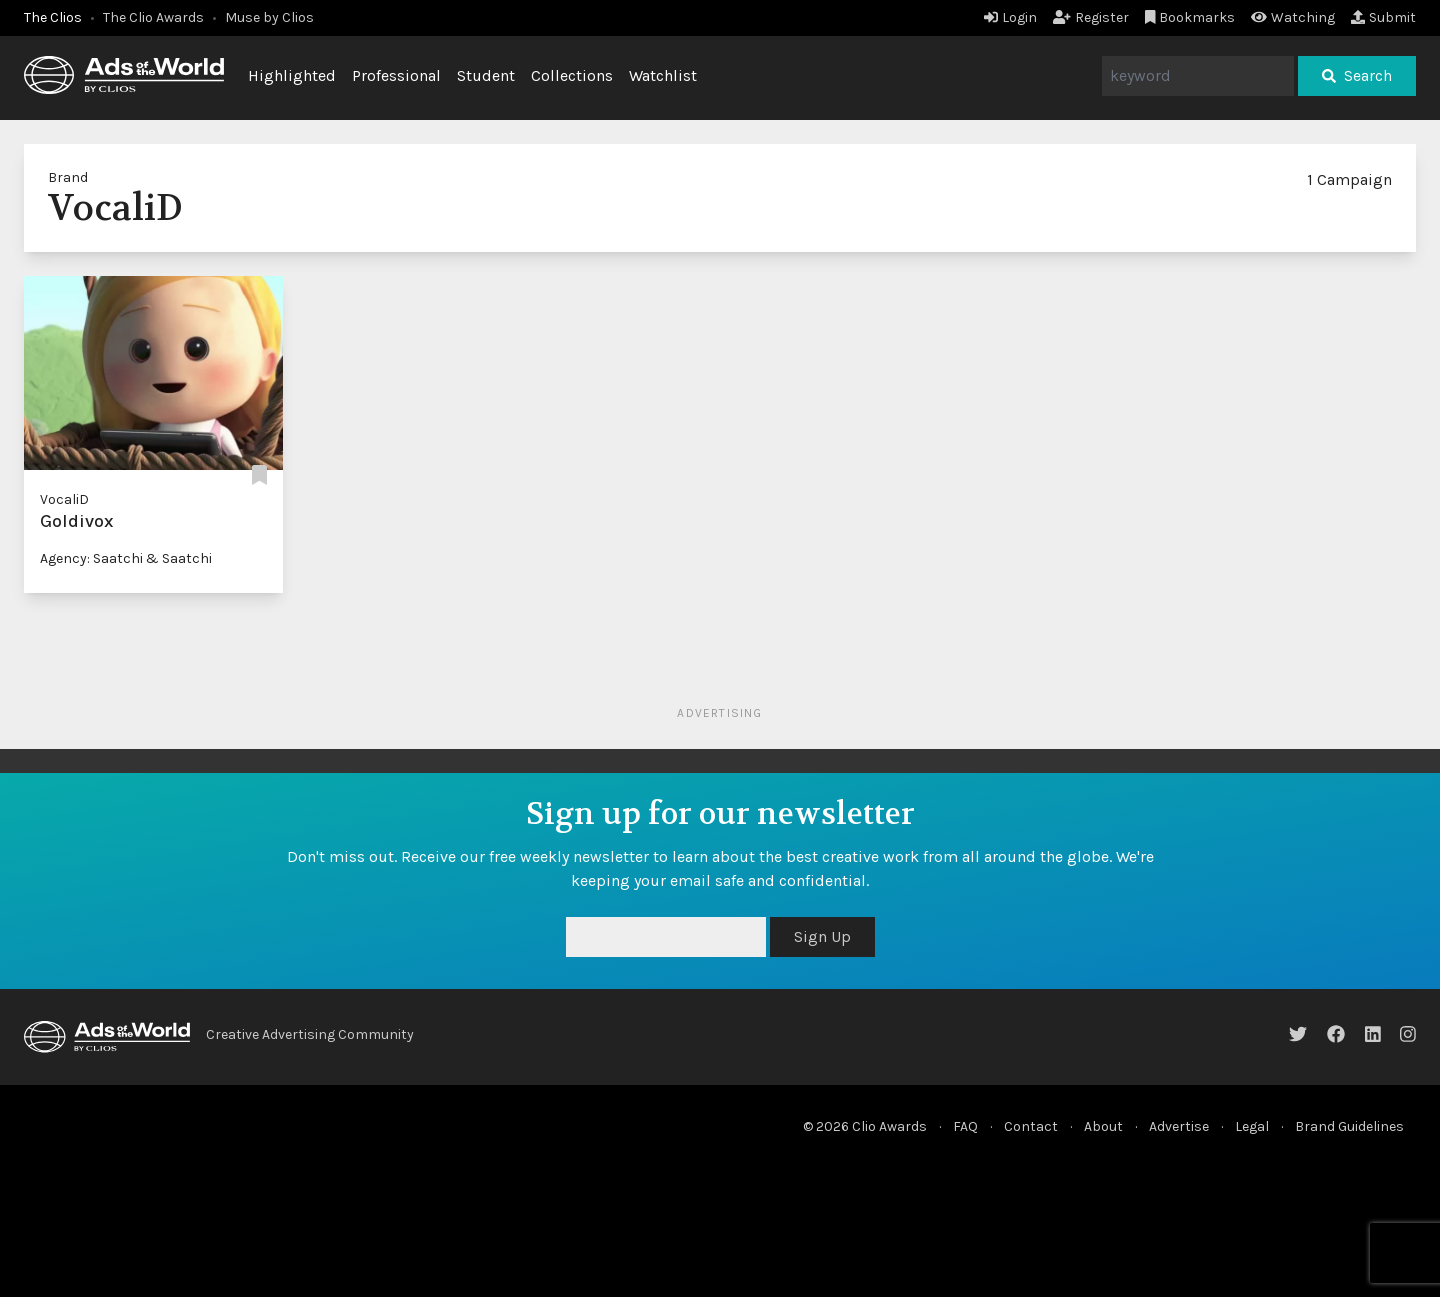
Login (1010, 17)
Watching (1293, 17)
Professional (396, 75)
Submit (1383, 17)
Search (1357, 75)
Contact (1031, 1126)
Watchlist (663, 75)
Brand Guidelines (1349, 1126)
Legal (1252, 1126)
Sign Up (822, 936)
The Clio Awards (153, 17)
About (1103, 1126)
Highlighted (292, 75)
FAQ (965, 1126)
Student (486, 75)
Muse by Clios (269, 17)
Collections (572, 75)
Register (1091, 17)
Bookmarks (1190, 17)
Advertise (1179, 1126)
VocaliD (64, 499)
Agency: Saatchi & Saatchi (126, 558)
